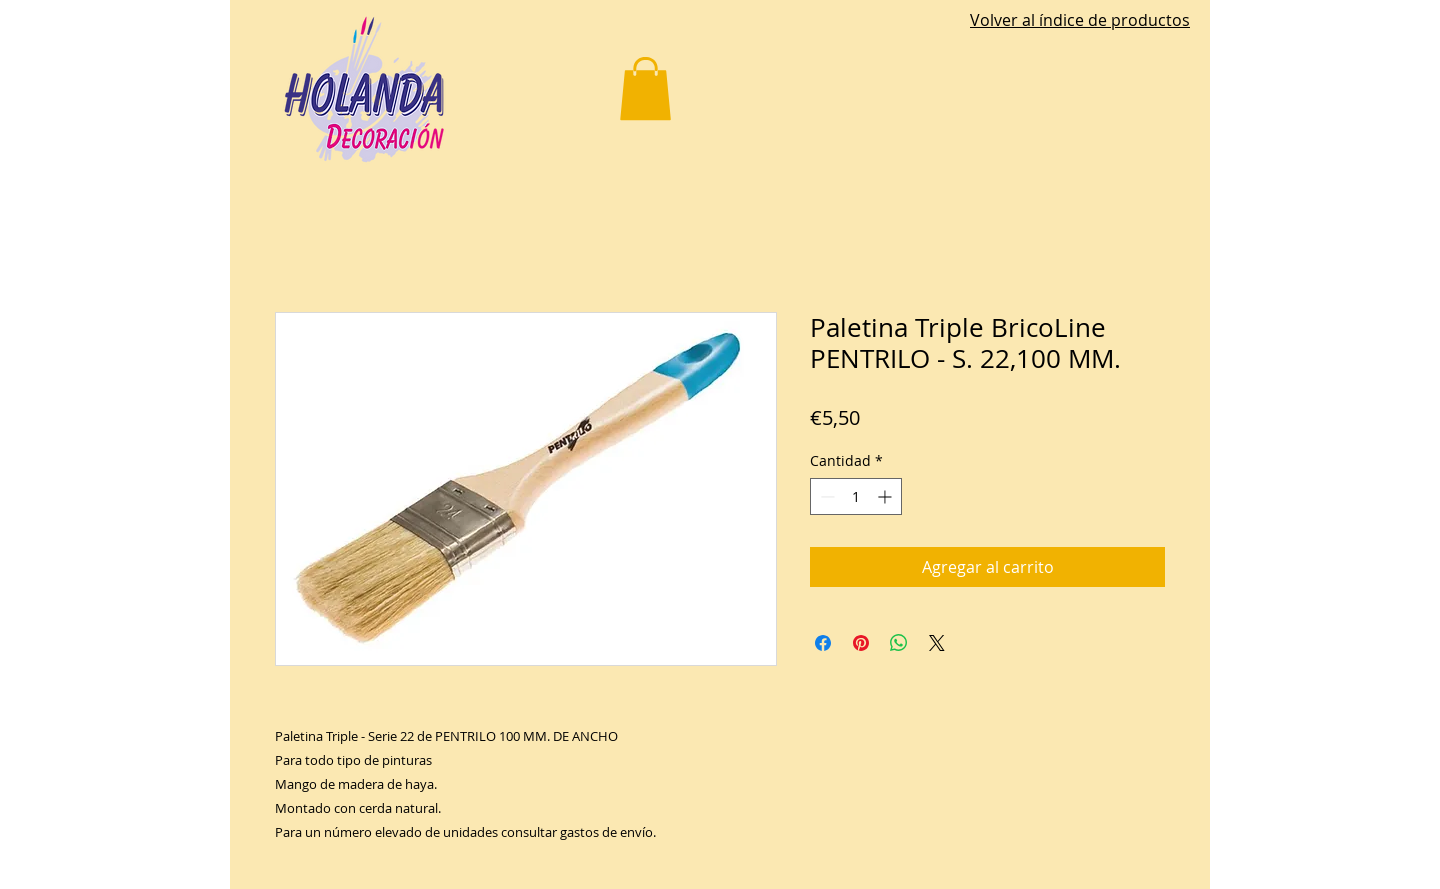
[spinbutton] (856, 496)
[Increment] (886, 496)
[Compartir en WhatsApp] (899, 643)
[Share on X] (937, 643)
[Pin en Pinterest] (861, 643)
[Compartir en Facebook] (823, 643)
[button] (645, 88)
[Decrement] (825, 496)
